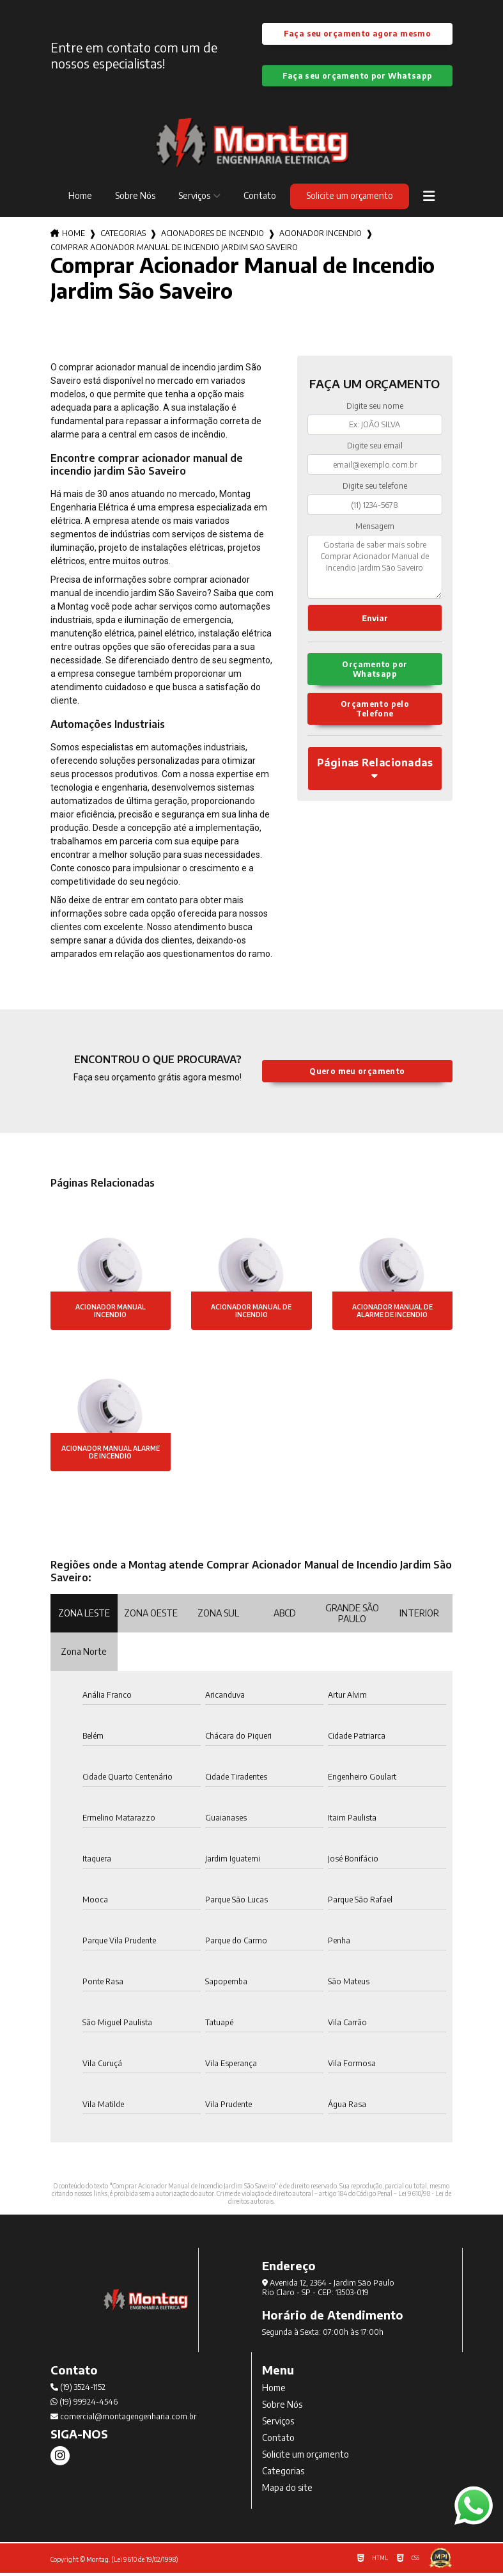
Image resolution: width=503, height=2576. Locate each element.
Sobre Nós (135, 198)
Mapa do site (287, 2490)
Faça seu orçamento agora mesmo (357, 34)
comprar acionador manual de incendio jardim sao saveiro (174, 250)
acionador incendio (320, 236)
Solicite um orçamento (349, 198)
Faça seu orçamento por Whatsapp (358, 78)
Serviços (194, 198)
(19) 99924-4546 (84, 2405)
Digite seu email (375, 449)
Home (80, 198)
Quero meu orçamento (357, 1074)
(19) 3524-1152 (77, 2390)
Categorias (123, 236)
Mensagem (374, 528)
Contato (260, 198)
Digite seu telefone (375, 489)
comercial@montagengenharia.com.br (123, 2419)
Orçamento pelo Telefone (374, 716)
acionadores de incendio (212, 236)
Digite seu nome (374, 409)
